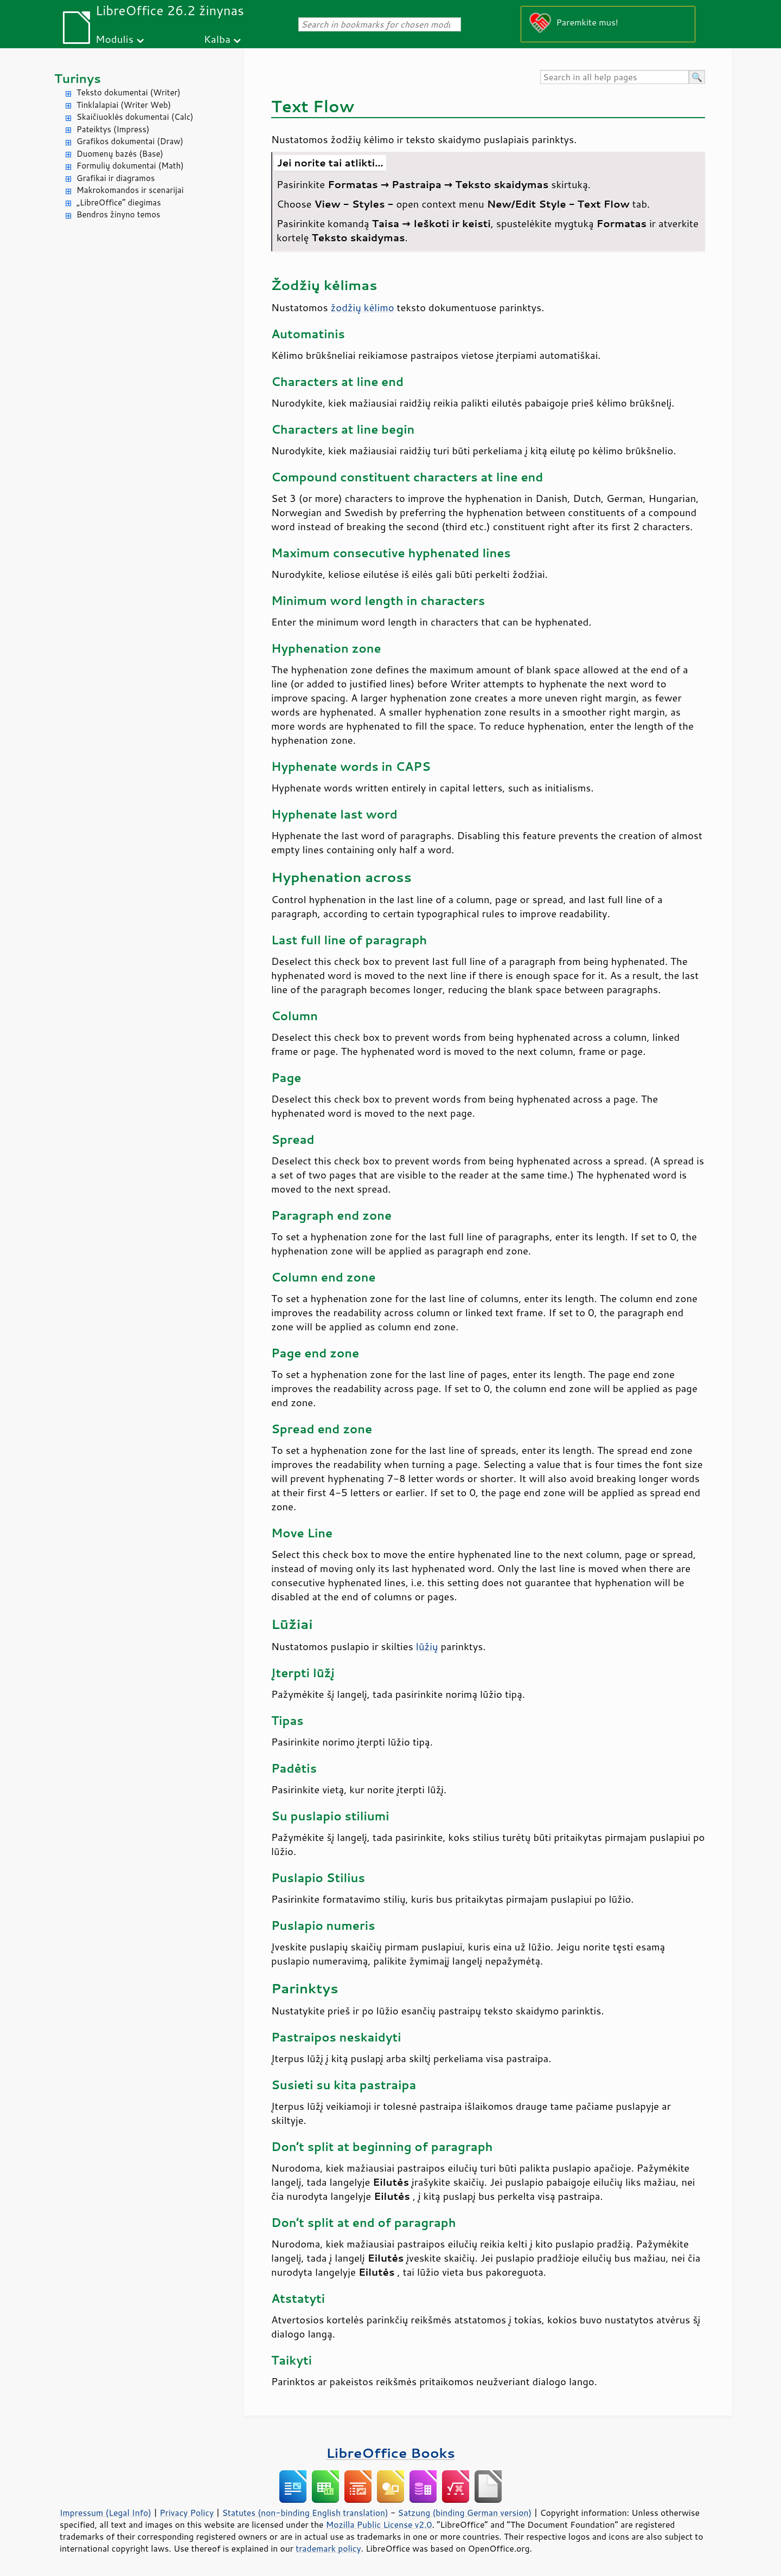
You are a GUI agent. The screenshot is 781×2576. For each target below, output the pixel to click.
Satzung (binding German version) (465, 2513)
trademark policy (328, 2548)
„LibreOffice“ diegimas (118, 202)
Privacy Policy (186, 2513)
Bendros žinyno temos (118, 214)
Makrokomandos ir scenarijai (130, 190)
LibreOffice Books (390, 2452)
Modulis (114, 38)
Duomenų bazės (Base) (119, 153)
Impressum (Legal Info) (105, 2513)
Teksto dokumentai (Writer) (128, 92)
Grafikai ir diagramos (115, 178)
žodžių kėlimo (362, 307)
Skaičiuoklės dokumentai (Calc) (134, 117)
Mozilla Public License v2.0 (379, 2524)
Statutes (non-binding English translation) (305, 2513)
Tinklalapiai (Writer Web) (123, 105)
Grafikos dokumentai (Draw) (129, 141)
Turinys (77, 78)
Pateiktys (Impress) (112, 129)
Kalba (217, 38)
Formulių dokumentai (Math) (130, 165)
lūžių (427, 1646)
